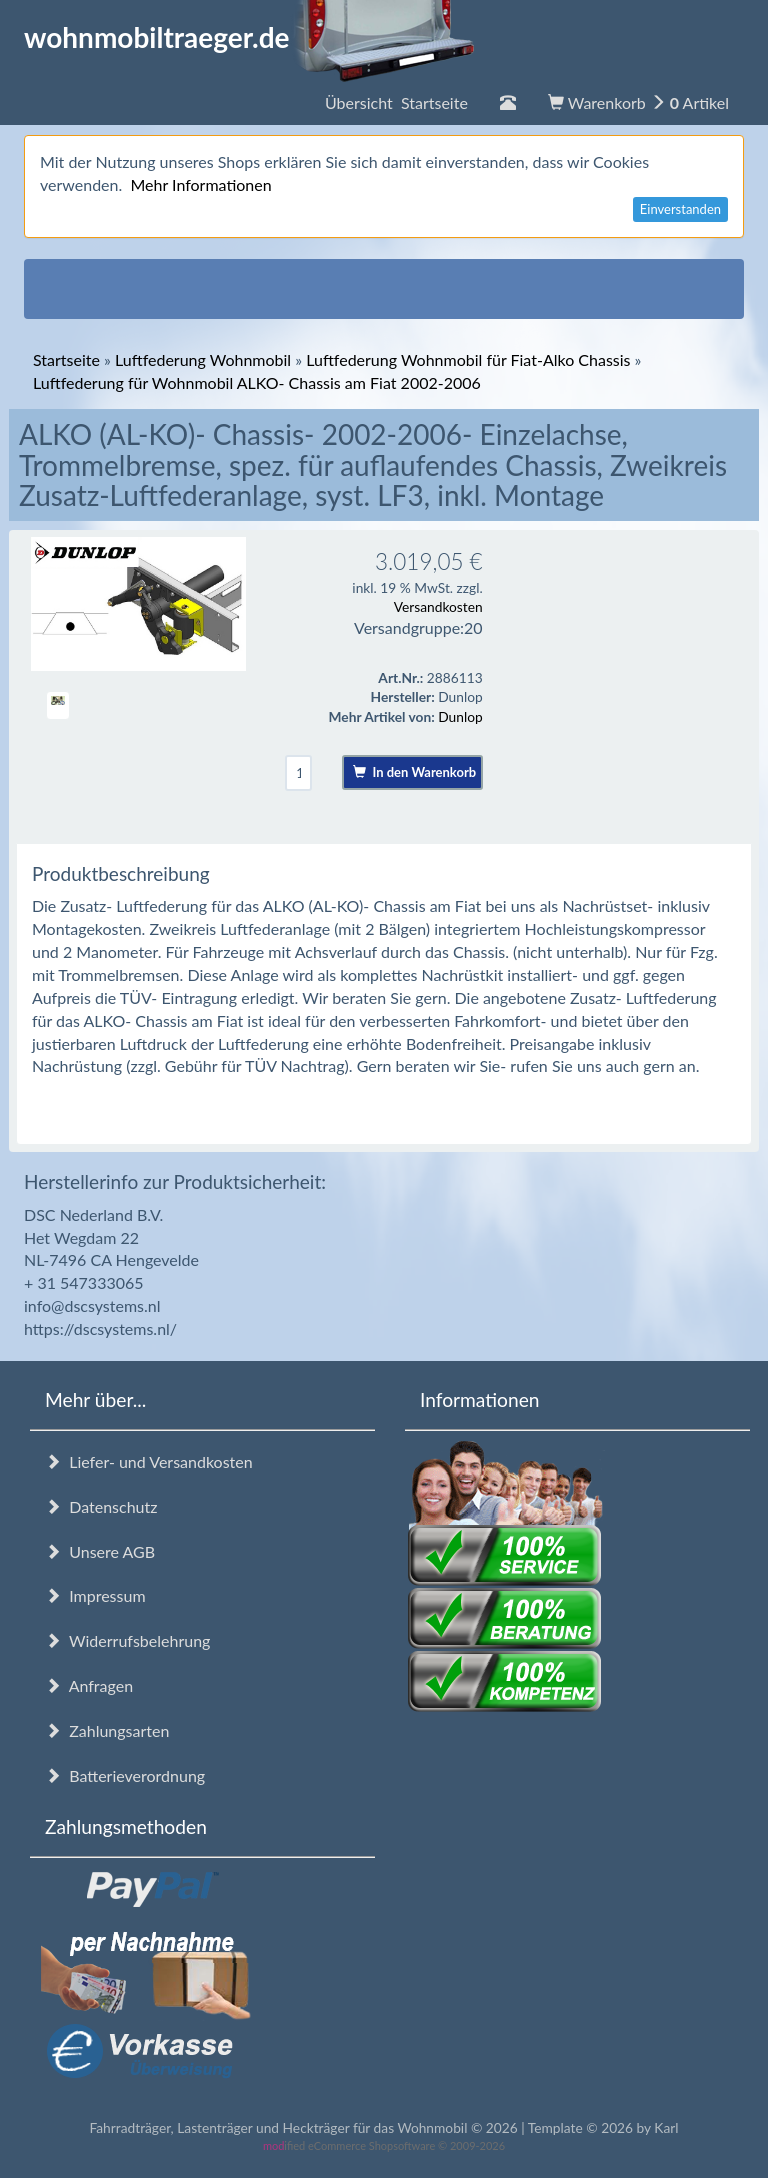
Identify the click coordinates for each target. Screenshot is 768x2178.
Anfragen (89, 1685)
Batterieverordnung (125, 1775)
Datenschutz (101, 1506)
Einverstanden (680, 209)
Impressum (95, 1595)
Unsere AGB (100, 1551)
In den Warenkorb (414, 772)
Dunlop (460, 716)
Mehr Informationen (200, 184)
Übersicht (396, 102)
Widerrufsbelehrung (127, 1640)
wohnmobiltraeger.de (249, 37)
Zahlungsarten (107, 1730)
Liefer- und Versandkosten (149, 1461)
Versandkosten (438, 606)
